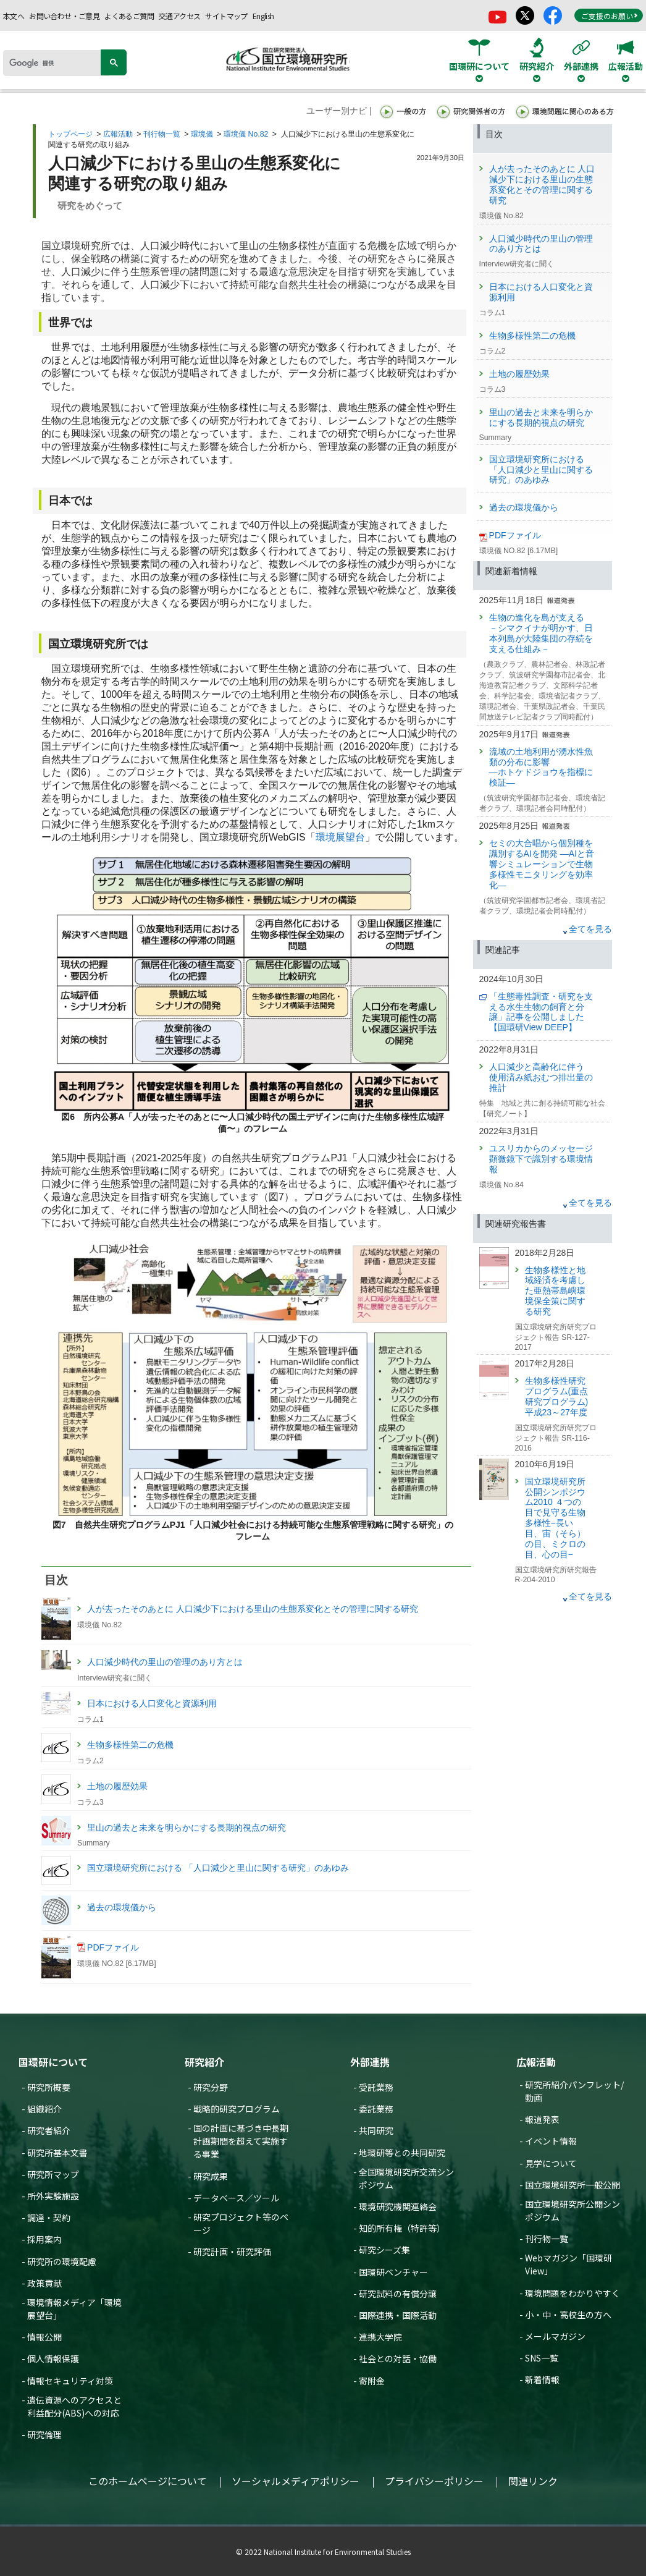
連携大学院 (380, 2337)
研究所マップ (53, 2174)
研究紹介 (204, 2061)
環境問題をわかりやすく (572, 2293)
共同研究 (376, 2130)
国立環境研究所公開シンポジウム (572, 2210)
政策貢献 (44, 2283)
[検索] (56, 63)
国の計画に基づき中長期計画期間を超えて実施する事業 (240, 2141)
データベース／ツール (236, 2198)
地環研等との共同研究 (402, 2152)
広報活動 (118, 134)
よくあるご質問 (129, 16)
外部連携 (370, 2061)
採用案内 (44, 2239)
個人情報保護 (53, 2358)
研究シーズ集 (384, 2249)
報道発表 (542, 2119)
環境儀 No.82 (246, 134)
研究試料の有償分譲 (398, 2293)
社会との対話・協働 (398, 2358)
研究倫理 (44, 2434)
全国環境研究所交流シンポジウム (406, 2178)
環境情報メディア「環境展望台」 (74, 2308)
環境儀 (202, 134)
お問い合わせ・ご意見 (64, 16)
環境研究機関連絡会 (398, 2206)
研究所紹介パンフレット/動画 (574, 2091)
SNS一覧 (541, 2358)
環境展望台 (340, 837)
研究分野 (210, 2087)
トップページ (70, 134)
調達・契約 (48, 2217)
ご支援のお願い (609, 16)
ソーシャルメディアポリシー (295, 2480)
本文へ (13, 16)
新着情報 (542, 2379)
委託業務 (376, 2109)
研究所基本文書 (57, 2152)
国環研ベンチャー (393, 2272)
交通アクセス (179, 16)
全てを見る (590, 929)
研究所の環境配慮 (61, 2261)
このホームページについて (147, 2480)
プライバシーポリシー (434, 2480)
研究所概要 (48, 2087)
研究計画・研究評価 (232, 2251)
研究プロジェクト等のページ (240, 2223)
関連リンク (533, 2480)
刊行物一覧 (161, 134)
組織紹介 (44, 2109)
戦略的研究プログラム (236, 2109)
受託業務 (376, 2087)
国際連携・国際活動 (398, 2315)
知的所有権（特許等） (402, 2228)
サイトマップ (226, 16)
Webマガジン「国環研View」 (568, 2264)
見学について (551, 2163)
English (263, 16)
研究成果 (210, 2176)
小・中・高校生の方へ (568, 2314)
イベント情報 (551, 2141)
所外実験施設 (53, 2196)
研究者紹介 (48, 2130)
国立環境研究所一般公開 (572, 2185)
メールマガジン (555, 2336)
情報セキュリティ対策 (70, 2381)
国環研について (53, 2061)
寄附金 (372, 2381)
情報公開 (44, 2337)
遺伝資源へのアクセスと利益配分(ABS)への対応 (74, 2406)
